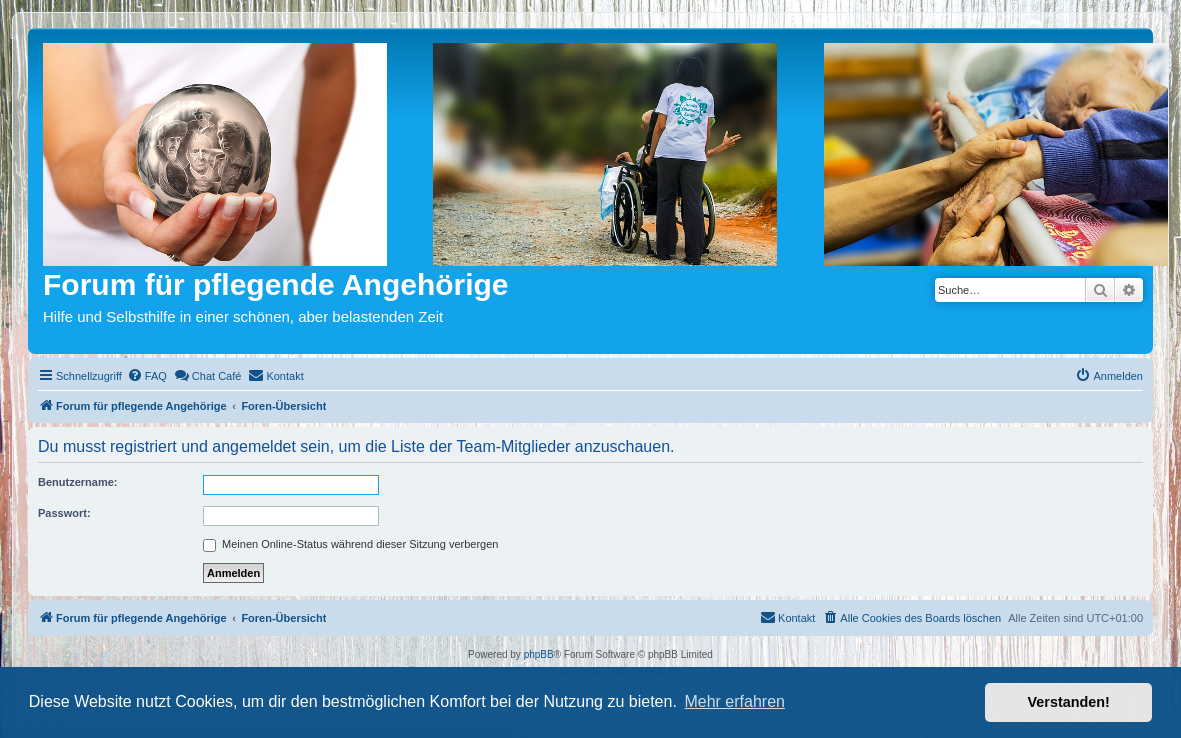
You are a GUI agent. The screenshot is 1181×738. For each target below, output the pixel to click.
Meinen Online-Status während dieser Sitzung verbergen (350, 544)
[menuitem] (147, 376)
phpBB (539, 654)
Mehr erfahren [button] (734, 701)
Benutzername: (77, 482)
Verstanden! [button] (1069, 702)
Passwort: (64, 513)
